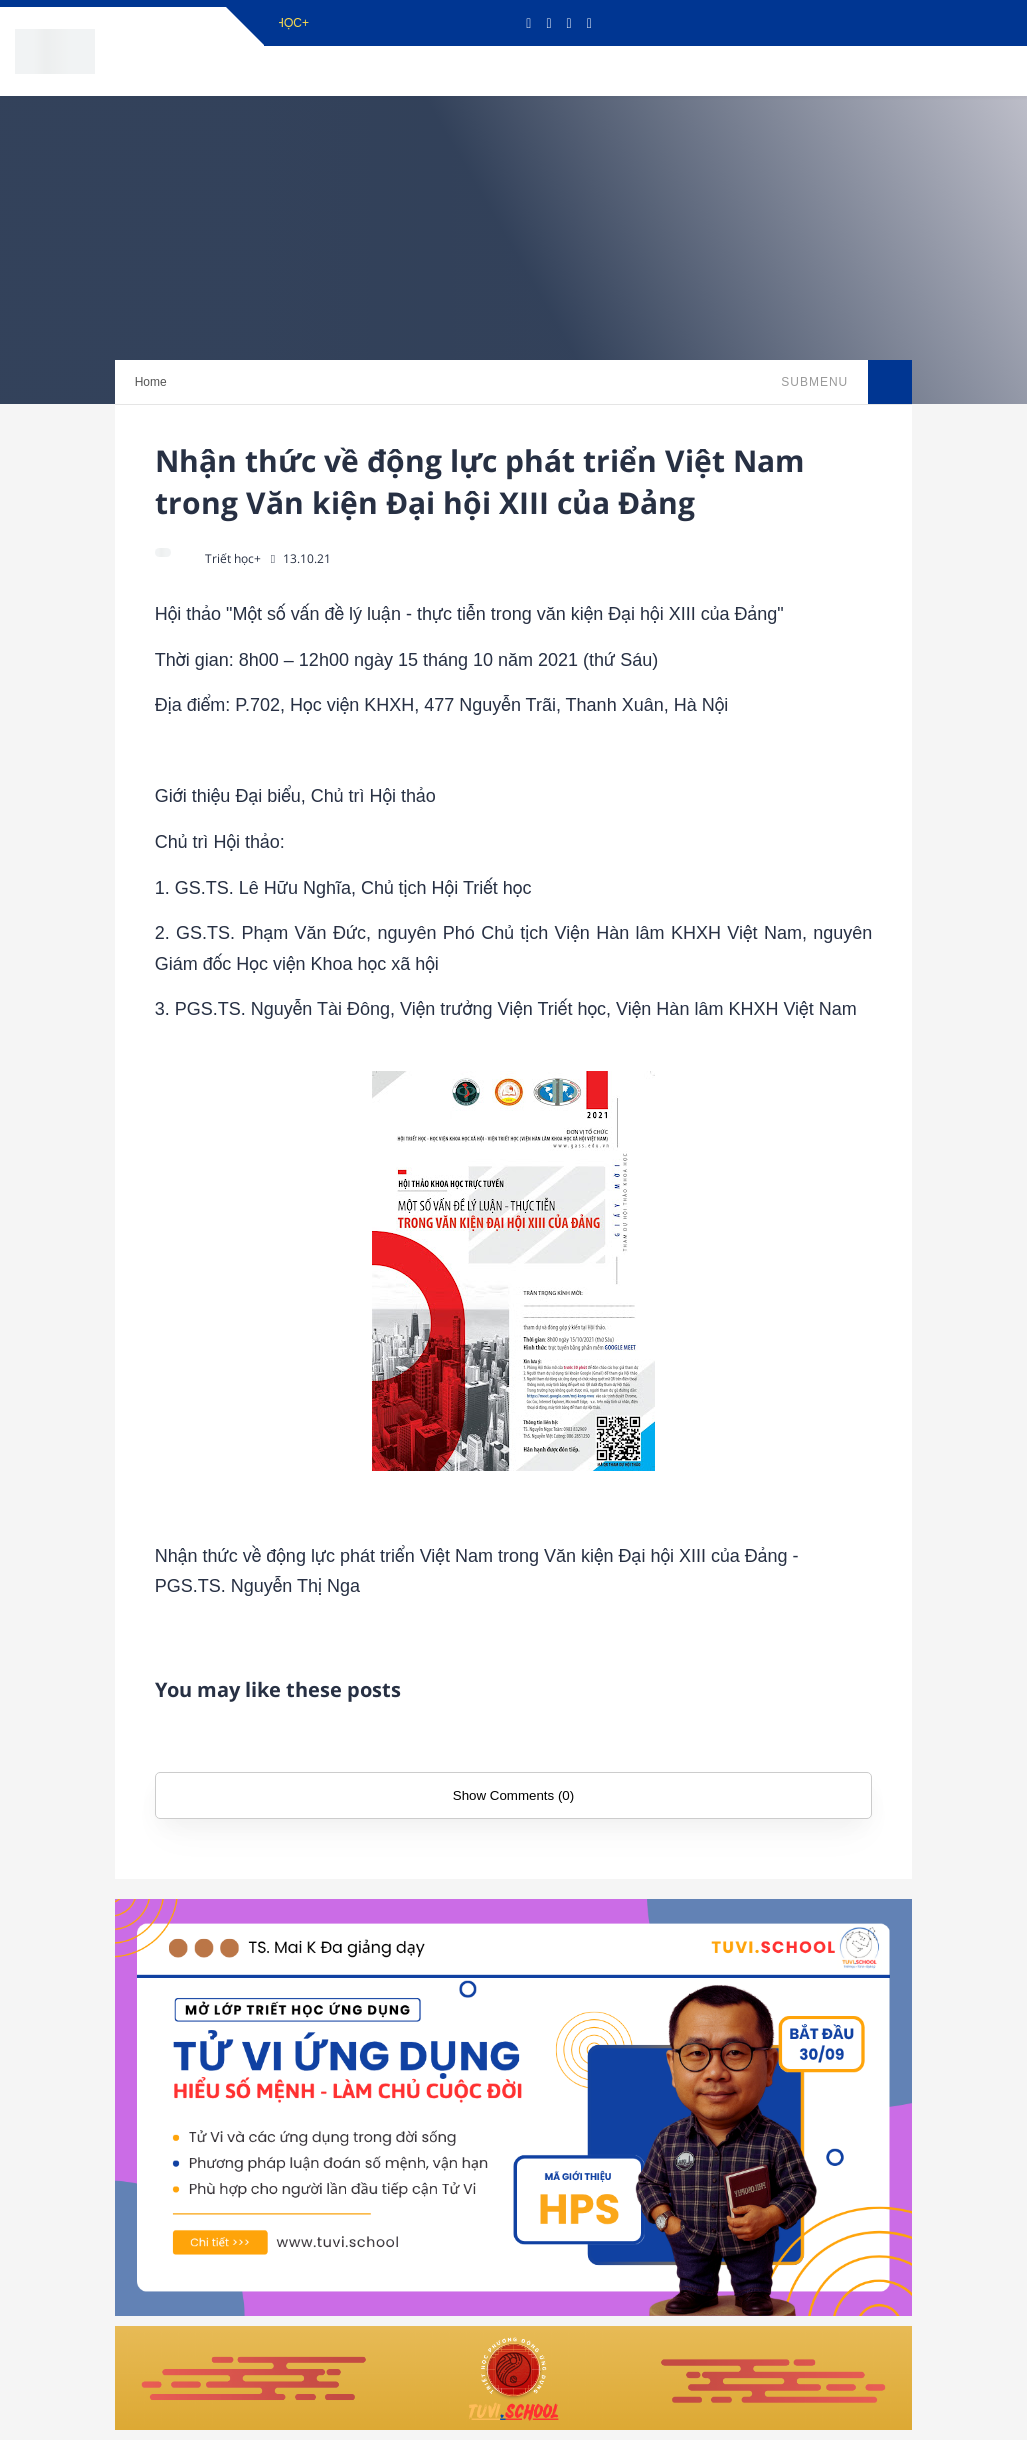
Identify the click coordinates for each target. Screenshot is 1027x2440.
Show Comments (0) (513, 1795)
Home (151, 382)
